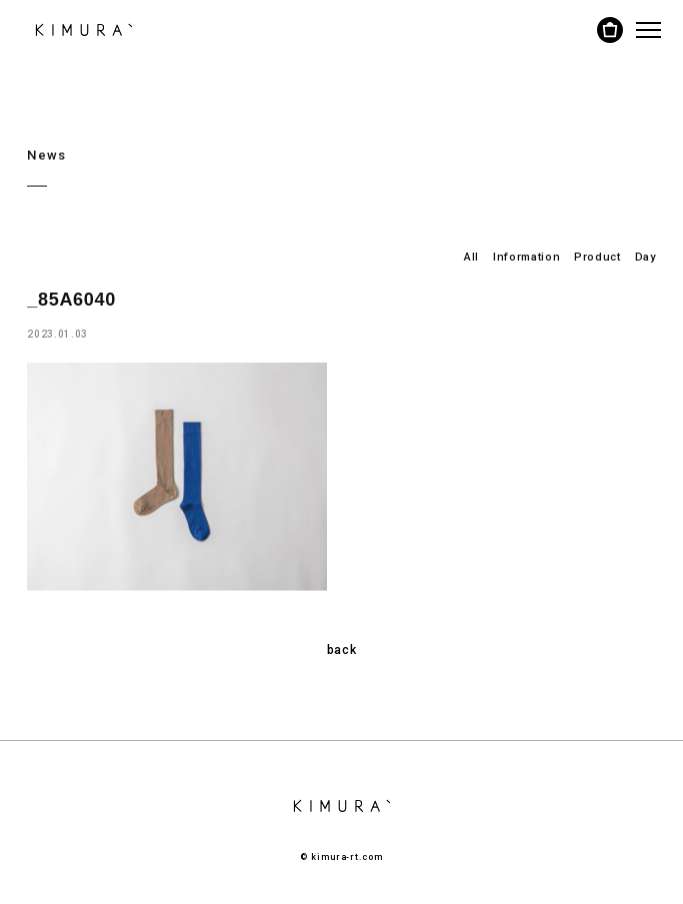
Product (597, 256)
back (342, 650)
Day (645, 256)
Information (526, 256)
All (471, 256)
